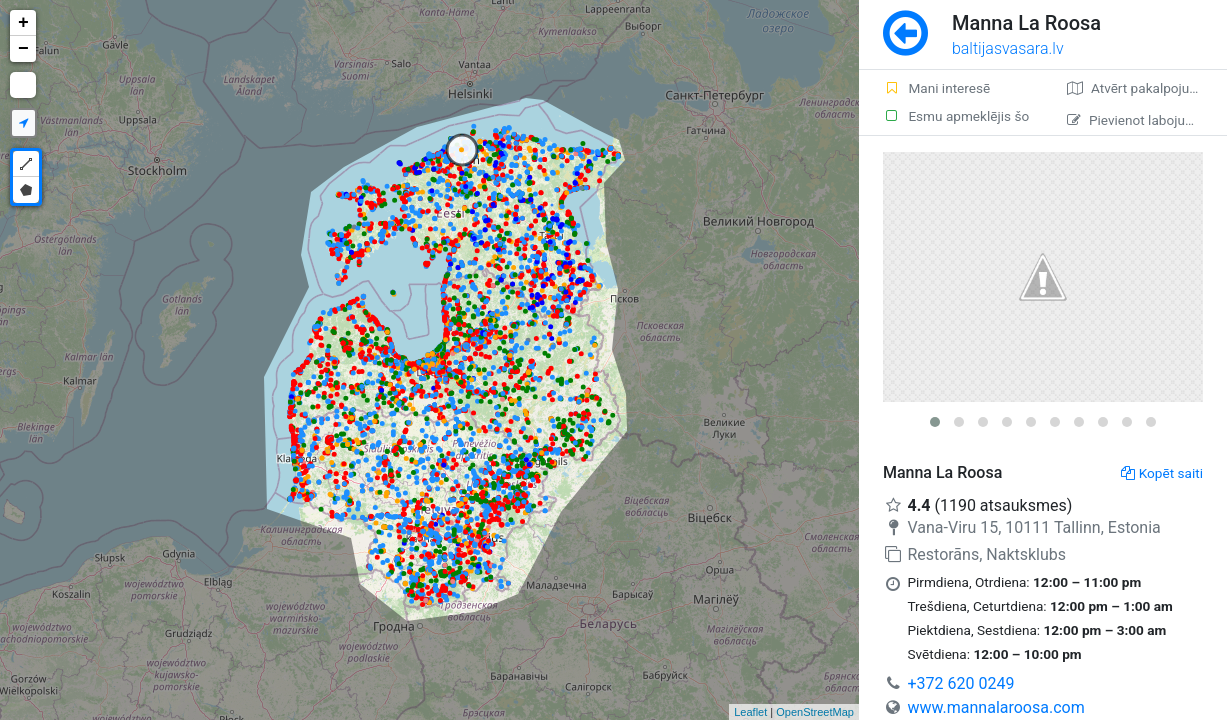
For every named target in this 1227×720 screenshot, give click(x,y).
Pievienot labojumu (1135, 120)
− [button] (23, 49)
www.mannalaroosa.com (995, 707)
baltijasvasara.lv (1008, 48)
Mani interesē (936, 88)
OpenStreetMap (815, 712)
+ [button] (23, 23)
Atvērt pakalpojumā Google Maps (1147, 88)
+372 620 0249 (960, 683)
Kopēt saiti (1162, 473)
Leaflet (750, 712)
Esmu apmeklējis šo (956, 116)
